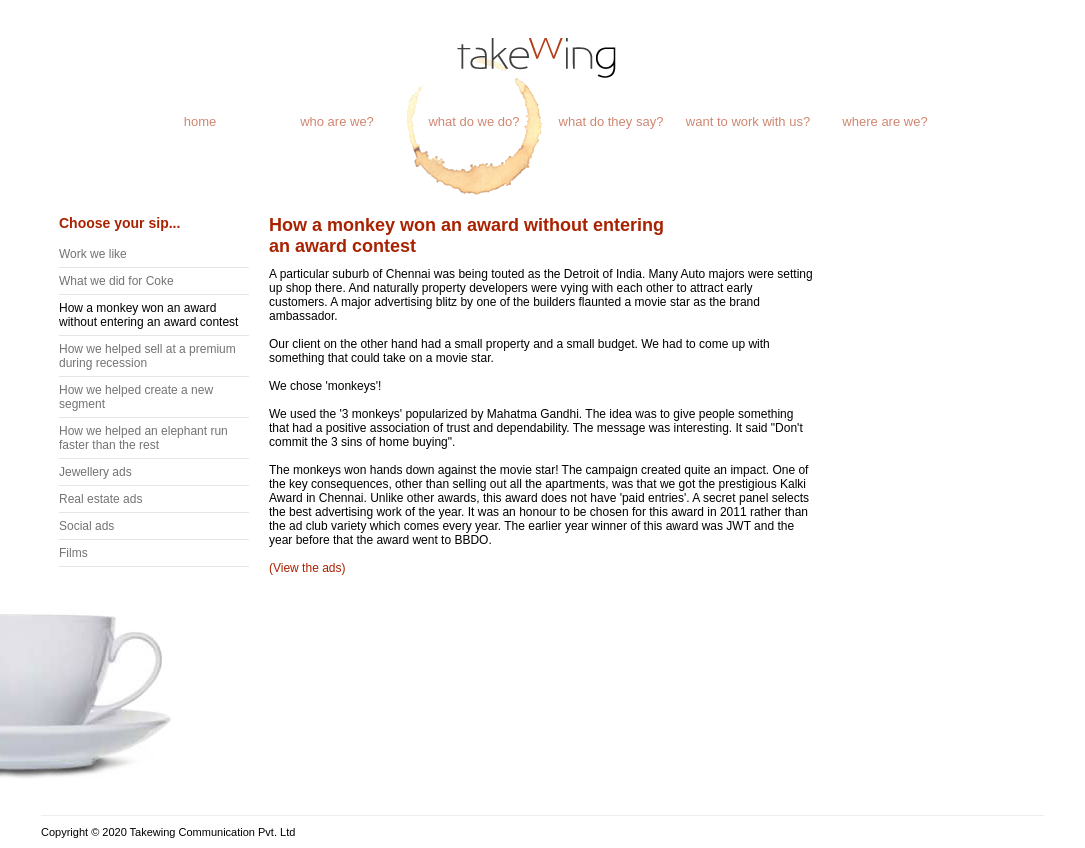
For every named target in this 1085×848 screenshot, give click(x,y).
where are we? (884, 121)
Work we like (93, 254)
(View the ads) (307, 568)
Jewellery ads (95, 472)
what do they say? (611, 121)
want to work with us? (748, 121)
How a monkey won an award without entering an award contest (148, 315)
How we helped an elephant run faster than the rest (143, 438)
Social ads (86, 526)
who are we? (337, 121)
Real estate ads (100, 499)
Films (73, 553)
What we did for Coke (116, 281)
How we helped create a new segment (136, 397)
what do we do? (473, 121)
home (200, 121)
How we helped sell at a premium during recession (147, 356)
